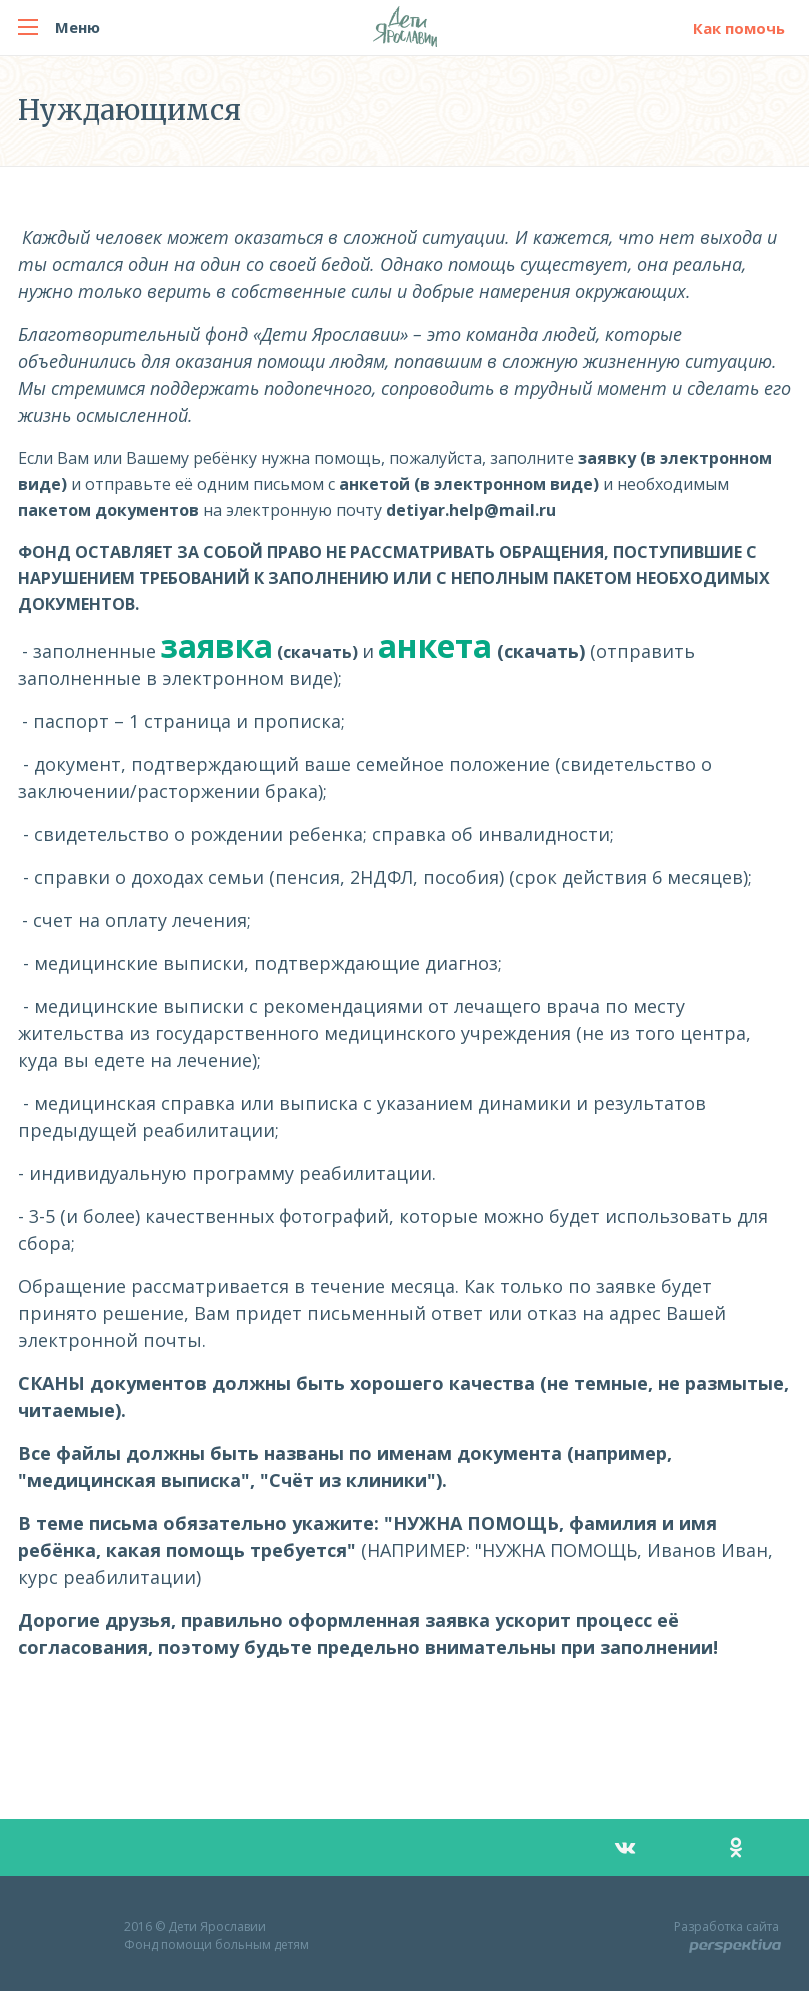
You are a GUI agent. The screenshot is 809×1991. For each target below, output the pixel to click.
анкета (435, 645)
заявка (216, 645)
